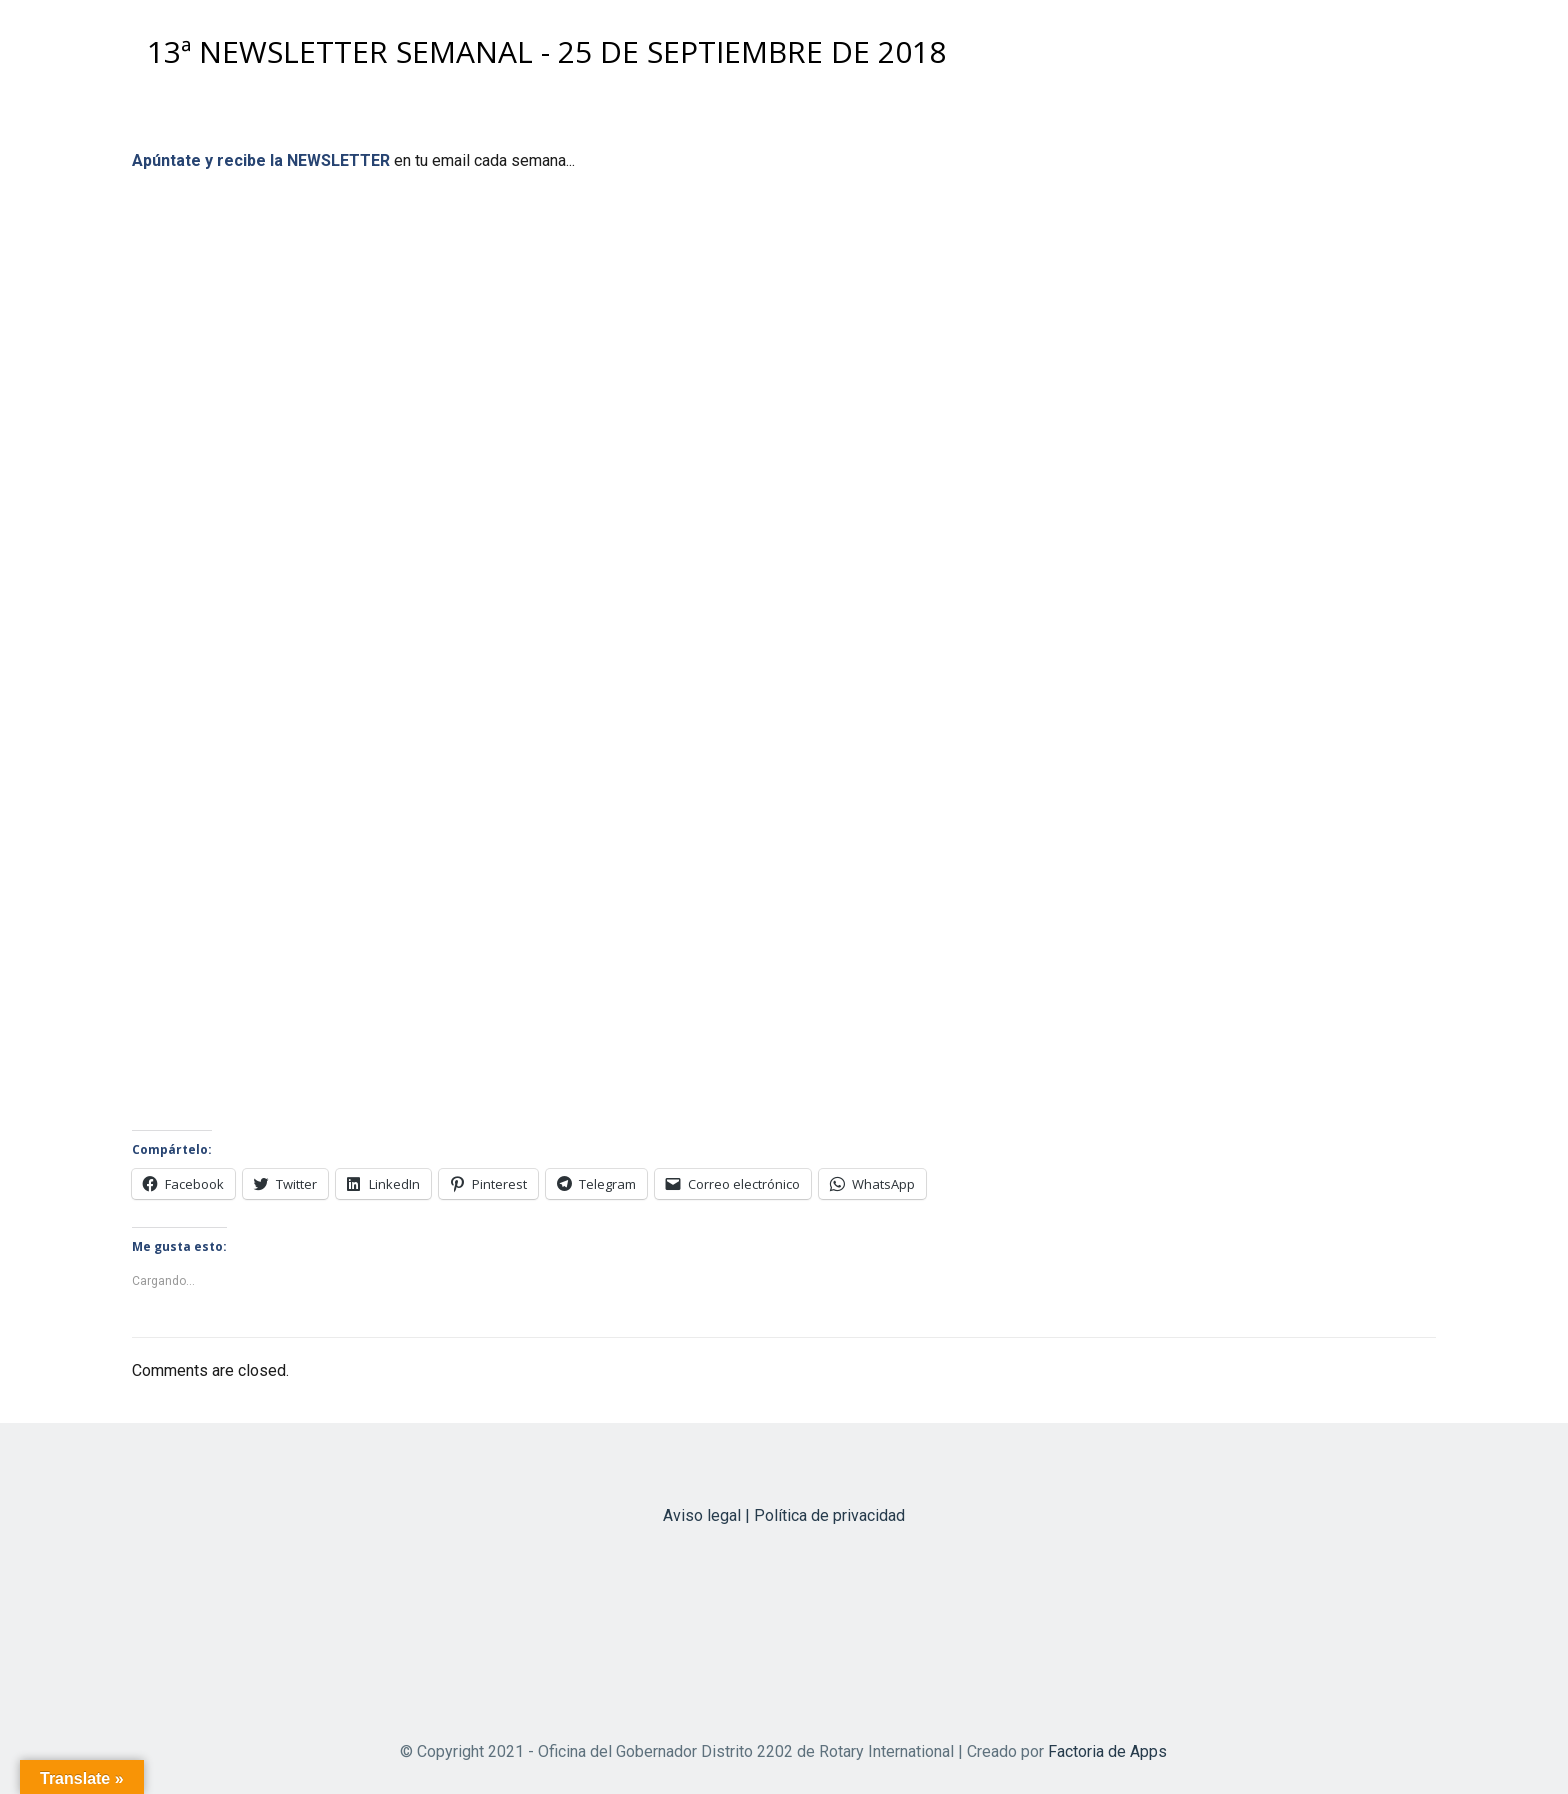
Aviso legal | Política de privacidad (784, 1515)
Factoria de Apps (1107, 1751)
